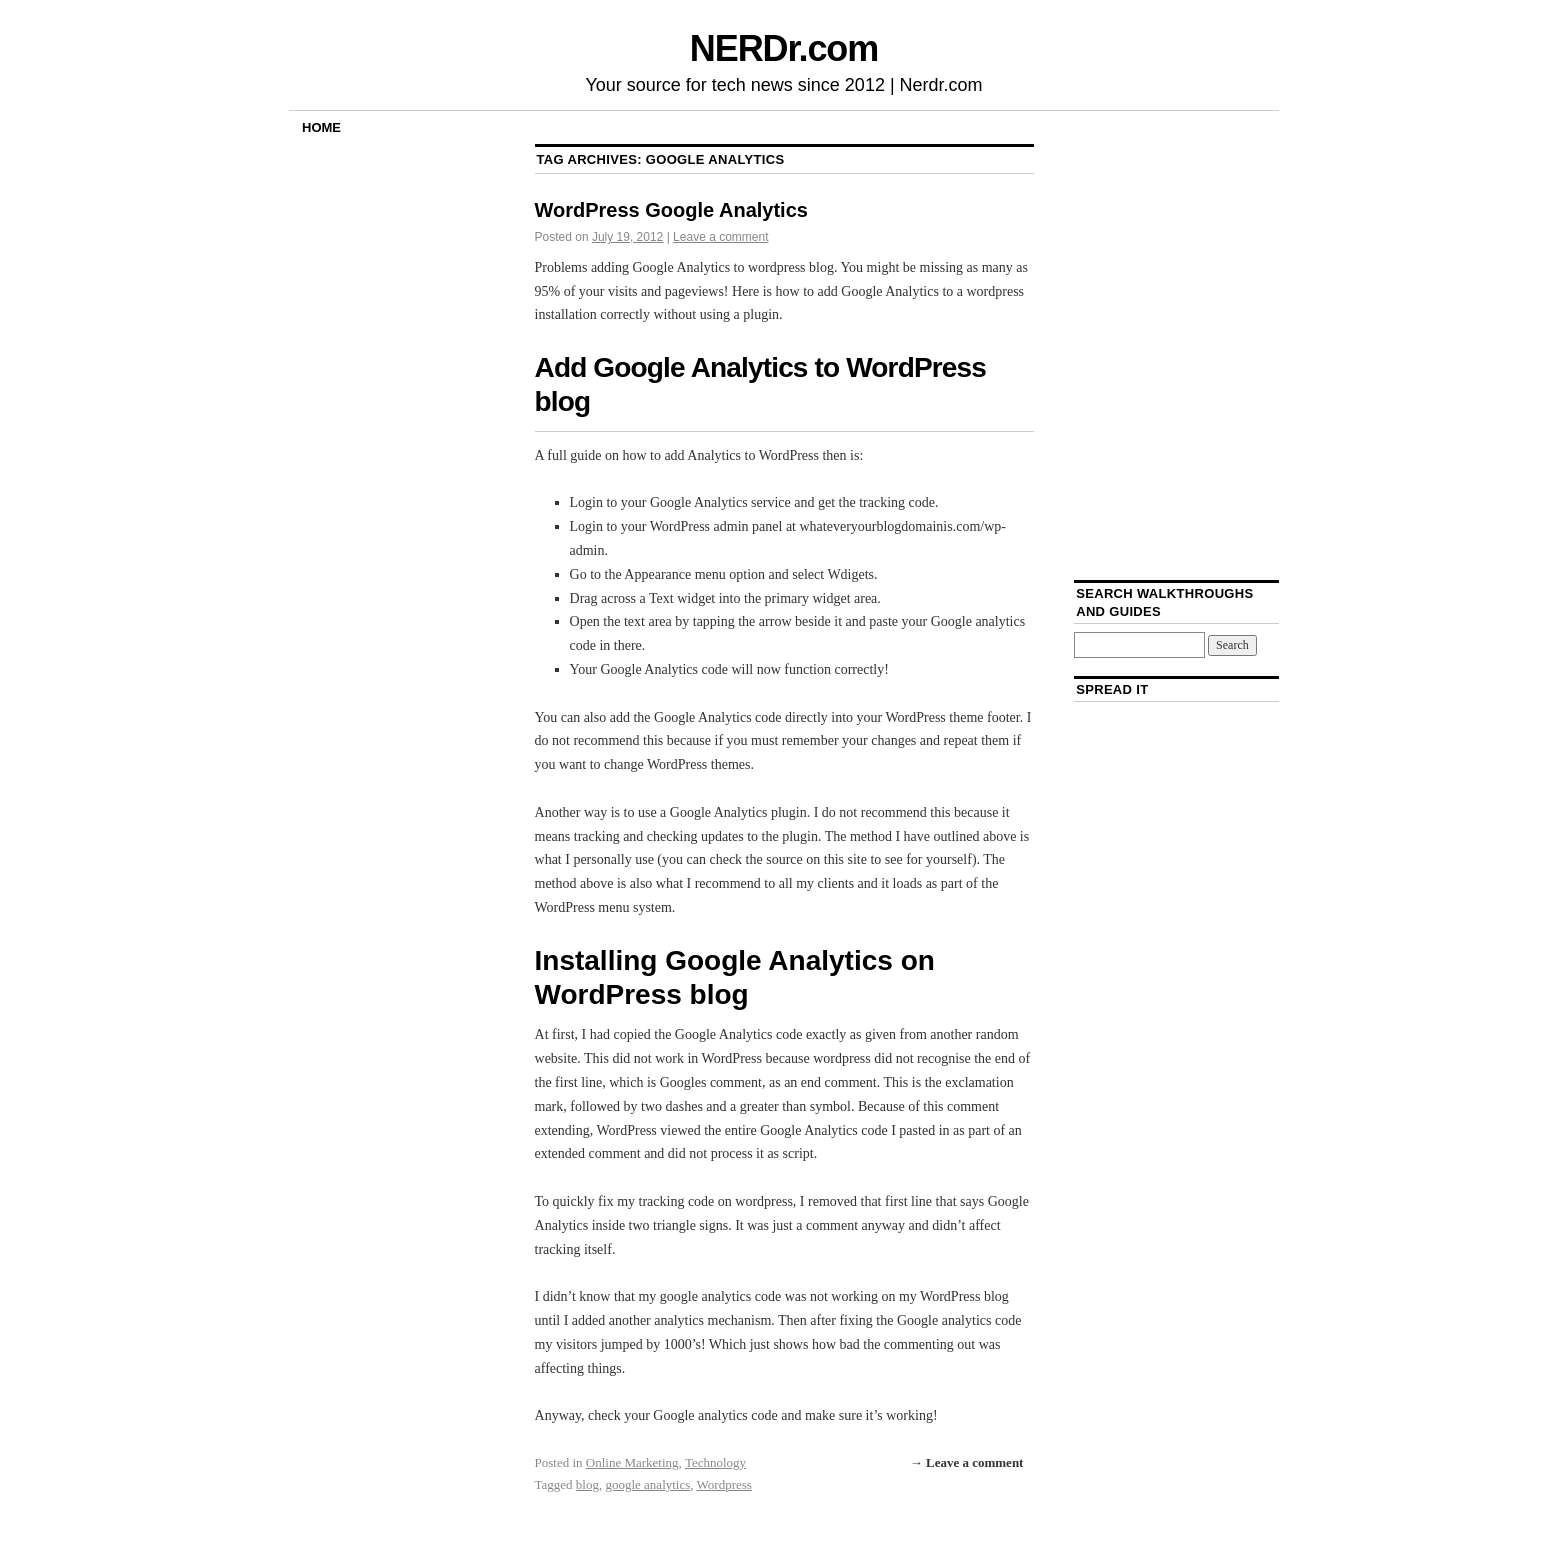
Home (321, 127)
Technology (715, 1462)
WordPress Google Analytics (671, 210)
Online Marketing (632, 1462)
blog (587, 1484)
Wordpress (724, 1484)
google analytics (647, 1484)
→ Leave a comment (967, 1462)
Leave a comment (720, 237)
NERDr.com (784, 48)
